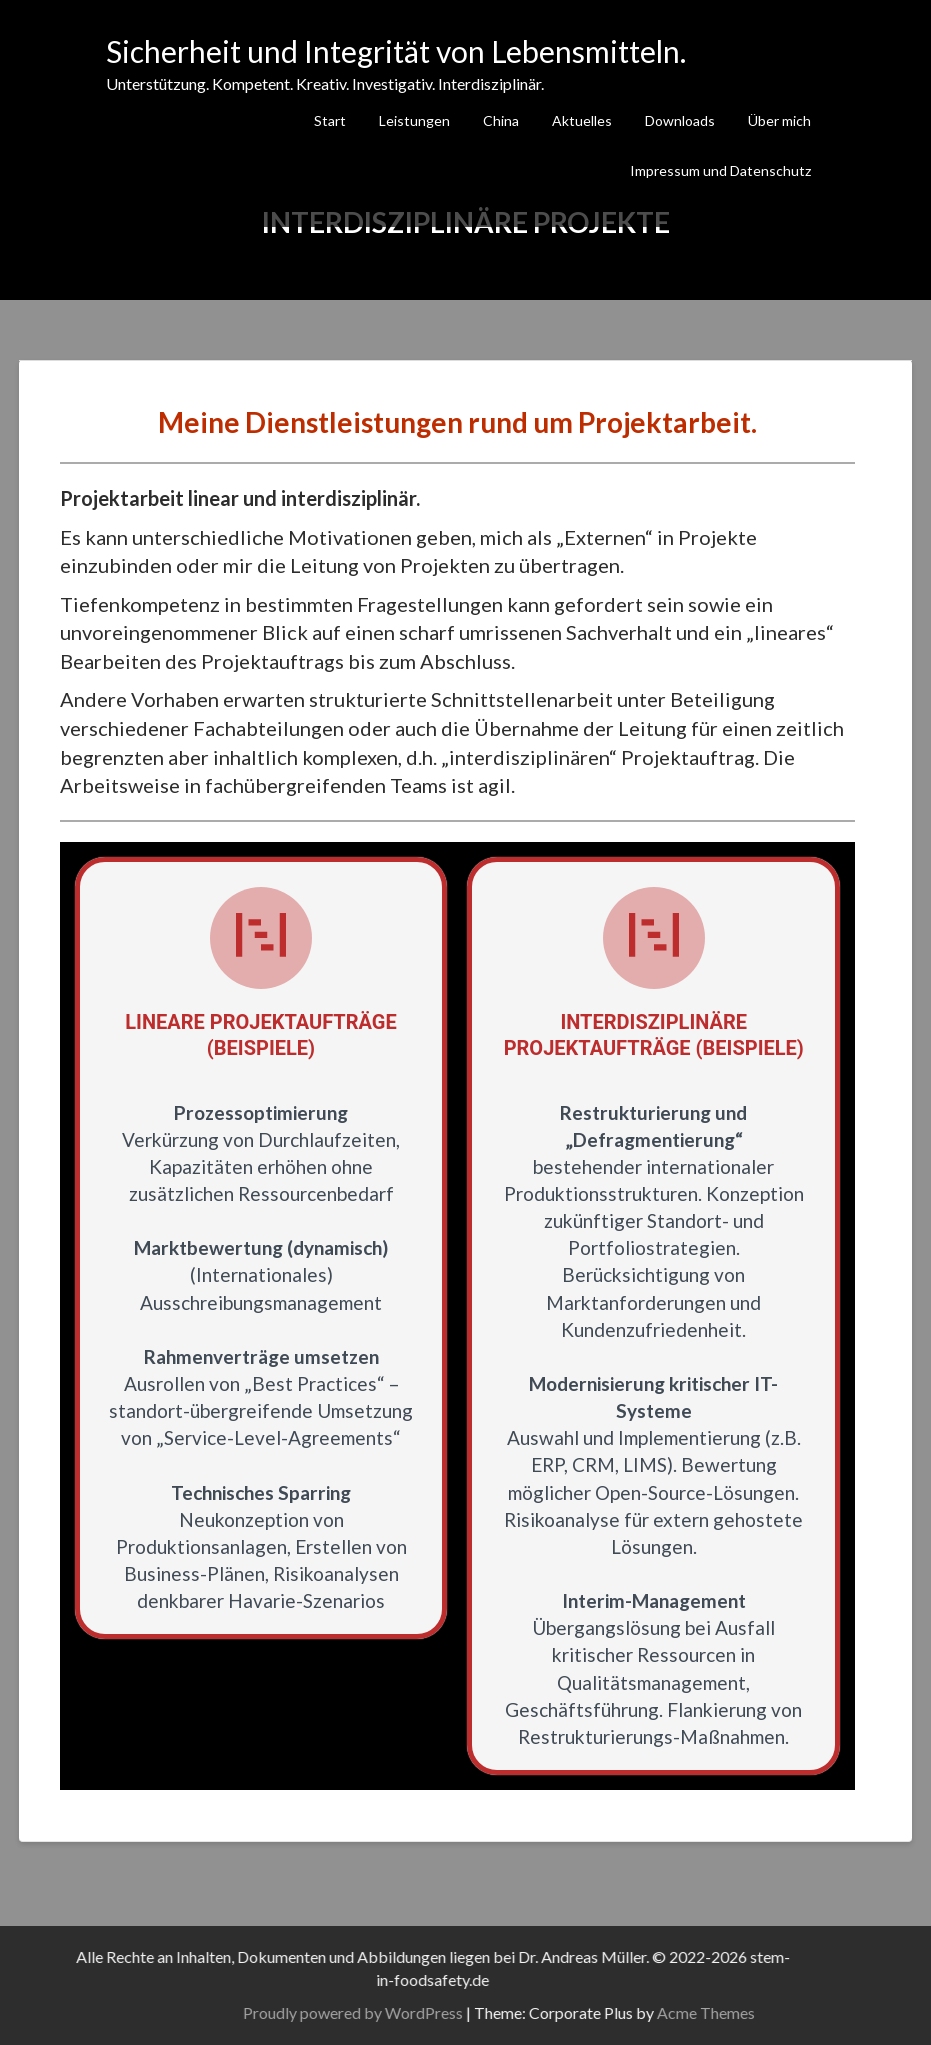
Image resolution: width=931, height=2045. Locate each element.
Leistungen (414, 120)
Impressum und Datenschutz (720, 170)
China (501, 120)
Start (330, 120)
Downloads (680, 120)
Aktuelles (582, 120)
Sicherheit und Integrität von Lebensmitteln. (396, 51)
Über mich (779, 120)
